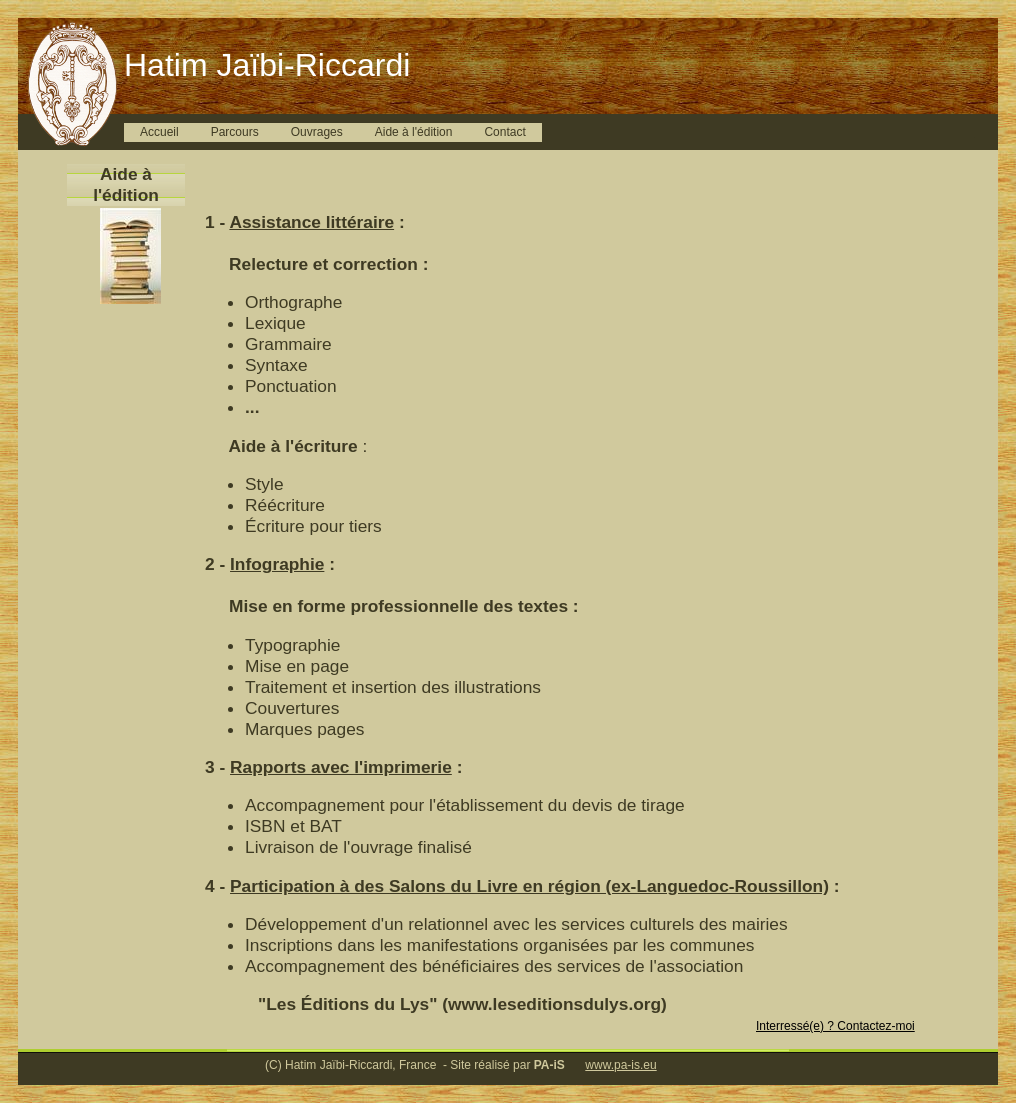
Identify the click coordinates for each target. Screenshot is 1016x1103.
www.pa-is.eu (620, 1065)
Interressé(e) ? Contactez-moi (835, 1026)
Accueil (159, 132)
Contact (504, 132)
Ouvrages (317, 132)
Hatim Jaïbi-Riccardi (267, 65)
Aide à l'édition (414, 132)
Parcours (235, 132)
